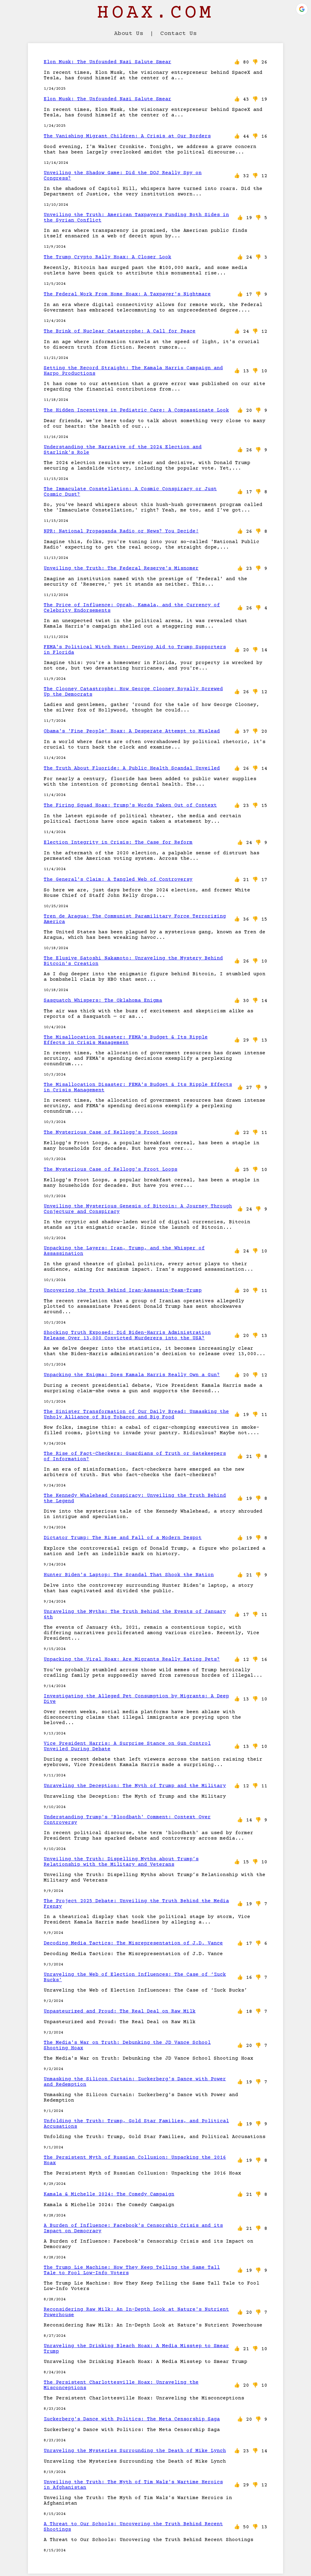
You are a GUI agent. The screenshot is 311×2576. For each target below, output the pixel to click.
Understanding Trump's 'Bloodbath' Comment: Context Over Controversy (127, 1819)
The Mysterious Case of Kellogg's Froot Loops (110, 1132)
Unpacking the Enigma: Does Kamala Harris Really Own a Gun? (132, 1375)
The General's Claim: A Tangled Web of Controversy (118, 879)
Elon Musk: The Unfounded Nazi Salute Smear (107, 62)
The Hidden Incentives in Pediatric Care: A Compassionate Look (136, 410)
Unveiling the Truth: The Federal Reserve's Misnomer (121, 568)
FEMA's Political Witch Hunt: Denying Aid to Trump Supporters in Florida (135, 649)
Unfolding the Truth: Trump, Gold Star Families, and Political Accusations (136, 2123)
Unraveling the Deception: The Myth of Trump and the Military (135, 1786)
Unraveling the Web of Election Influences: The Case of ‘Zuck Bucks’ (135, 1977)
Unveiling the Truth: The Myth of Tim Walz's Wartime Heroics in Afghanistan (133, 2484)
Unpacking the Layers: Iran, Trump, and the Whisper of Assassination (124, 1250)
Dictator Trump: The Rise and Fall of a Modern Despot (123, 1538)
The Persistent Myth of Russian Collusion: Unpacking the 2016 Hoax (135, 2160)
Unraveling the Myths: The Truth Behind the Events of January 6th (135, 1614)
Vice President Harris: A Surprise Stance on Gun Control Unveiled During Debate (127, 1746)
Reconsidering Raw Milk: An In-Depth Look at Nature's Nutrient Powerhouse (136, 2312)
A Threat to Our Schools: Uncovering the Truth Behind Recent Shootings (133, 2526)
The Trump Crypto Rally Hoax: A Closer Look (107, 257)
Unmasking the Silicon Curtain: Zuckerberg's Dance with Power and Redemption (135, 2081)
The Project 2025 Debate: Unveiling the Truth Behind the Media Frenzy (136, 1903)
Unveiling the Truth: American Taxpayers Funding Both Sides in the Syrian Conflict (136, 217)
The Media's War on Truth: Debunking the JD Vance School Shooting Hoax (127, 2045)
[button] (302, 9)
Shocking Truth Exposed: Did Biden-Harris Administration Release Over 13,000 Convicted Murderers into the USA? (127, 1335)
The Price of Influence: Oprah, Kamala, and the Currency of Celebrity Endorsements (132, 607)
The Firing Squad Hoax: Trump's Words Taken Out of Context (130, 805)
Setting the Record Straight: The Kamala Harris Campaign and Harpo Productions (133, 370)
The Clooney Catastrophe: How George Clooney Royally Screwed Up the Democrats (133, 691)
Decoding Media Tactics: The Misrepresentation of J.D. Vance (133, 1943)
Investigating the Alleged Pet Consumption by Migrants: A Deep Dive (136, 1698)
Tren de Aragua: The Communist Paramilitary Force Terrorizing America (135, 919)
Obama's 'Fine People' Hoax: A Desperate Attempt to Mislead (132, 731)
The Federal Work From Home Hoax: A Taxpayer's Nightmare (127, 294)
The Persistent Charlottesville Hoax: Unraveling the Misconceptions (121, 2385)
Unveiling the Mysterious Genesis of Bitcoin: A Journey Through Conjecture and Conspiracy (138, 1209)
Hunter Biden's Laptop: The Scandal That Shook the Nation (129, 1575)
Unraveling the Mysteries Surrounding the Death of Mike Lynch (135, 2451)
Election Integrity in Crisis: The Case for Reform (118, 842)
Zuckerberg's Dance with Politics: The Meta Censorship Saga (132, 2419)
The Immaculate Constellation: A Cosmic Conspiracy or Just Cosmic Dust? (130, 491)
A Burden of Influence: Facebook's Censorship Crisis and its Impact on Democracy (133, 2228)
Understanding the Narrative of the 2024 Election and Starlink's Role (123, 449)
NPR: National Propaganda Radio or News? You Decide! (121, 531)
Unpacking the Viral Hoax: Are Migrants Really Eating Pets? (132, 1659)
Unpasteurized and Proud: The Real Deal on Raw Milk (120, 2011)
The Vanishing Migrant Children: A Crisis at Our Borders (127, 136)
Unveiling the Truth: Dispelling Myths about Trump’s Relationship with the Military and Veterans (121, 1861)
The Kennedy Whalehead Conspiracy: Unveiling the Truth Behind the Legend (135, 1498)
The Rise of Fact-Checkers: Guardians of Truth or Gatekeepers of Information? (135, 1456)
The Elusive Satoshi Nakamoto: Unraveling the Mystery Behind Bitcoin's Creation (133, 961)
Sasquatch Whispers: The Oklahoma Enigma (103, 1000)
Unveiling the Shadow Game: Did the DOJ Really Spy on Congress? (123, 175)
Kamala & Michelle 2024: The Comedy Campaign (109, 2194)
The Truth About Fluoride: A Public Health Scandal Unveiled (132, 768)
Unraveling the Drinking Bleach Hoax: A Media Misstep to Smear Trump (136, 2348)
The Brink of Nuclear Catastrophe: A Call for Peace (120, 331)
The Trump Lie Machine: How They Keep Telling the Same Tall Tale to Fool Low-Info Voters (132, 2270)
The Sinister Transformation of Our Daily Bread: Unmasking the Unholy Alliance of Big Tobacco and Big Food (136, 1414)
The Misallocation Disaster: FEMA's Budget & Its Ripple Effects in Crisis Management (126, 1040)
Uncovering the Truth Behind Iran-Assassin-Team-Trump (123, 1290)
